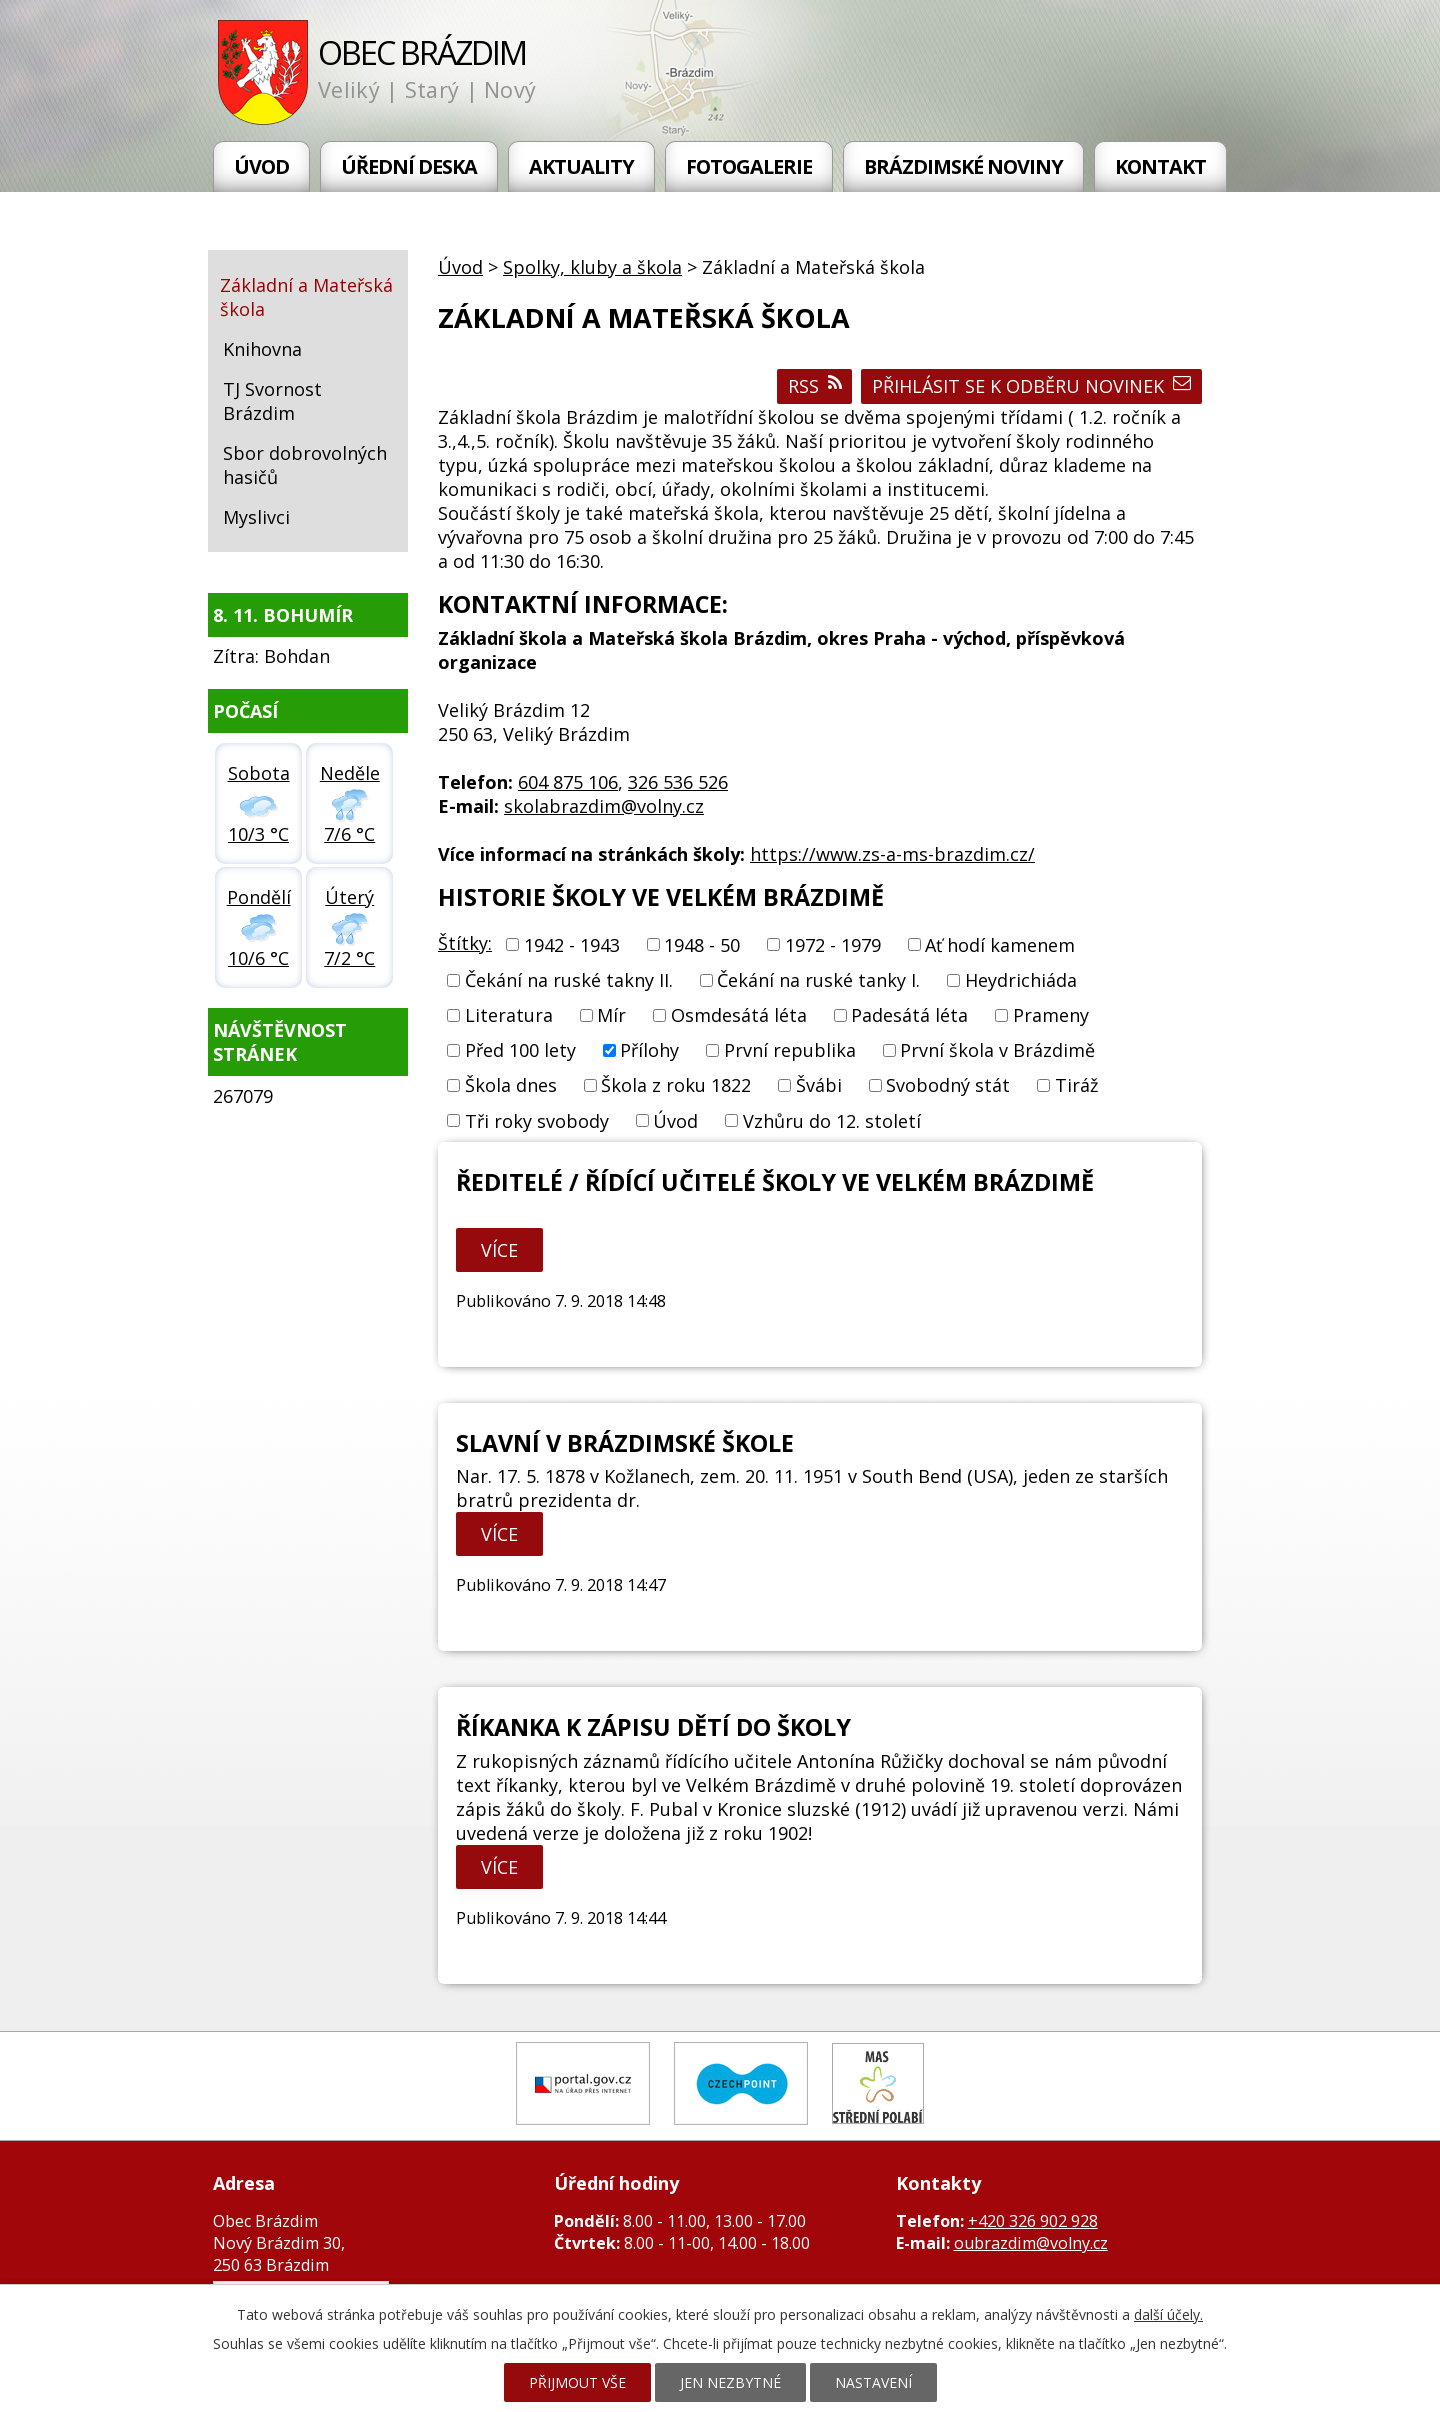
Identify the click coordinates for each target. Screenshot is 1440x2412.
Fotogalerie (749, 166)
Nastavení (873, 2382)
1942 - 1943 (572, 945)
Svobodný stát (948, 1086)
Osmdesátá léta (739, 1015)
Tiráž (1076, 1086)
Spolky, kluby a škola (592, 267)
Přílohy (649, 1050)
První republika (790, 1050)
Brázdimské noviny (963, 166)
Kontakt (1160, 166)
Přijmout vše (577, 2382)
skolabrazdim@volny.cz (604, 806)
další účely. (1168, 2314)
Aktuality (581, 166)
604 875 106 (568, 782)
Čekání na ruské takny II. (569, 980)
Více (499, 1250)
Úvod (261, 166)
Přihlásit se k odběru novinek (1031, 386)
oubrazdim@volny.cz (1031, 2243)
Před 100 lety (520, 1050)
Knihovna (262, 349)
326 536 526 (678, 782)
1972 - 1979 (833, 945)
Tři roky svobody (537, 1121)
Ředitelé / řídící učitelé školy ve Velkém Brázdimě (775, 1182)
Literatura (509, 1015)
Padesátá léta (909, 1015)
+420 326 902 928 (1033, 2221)
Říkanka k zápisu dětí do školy (653, 1727)
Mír (611, 1015)
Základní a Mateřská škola (306, 297)
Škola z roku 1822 (676, 1086)
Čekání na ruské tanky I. (818, 980)
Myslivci (256, 517)
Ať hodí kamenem (1000, 945)
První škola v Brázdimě (997, 1050)
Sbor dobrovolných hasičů (305, 465)
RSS (815, 386)
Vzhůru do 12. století (832, 1121)
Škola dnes (511, 1086)
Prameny (1051, 1015)
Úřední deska (409, 166)
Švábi (819, 1086)
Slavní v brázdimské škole (625, 1443)
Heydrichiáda (1021, 980)
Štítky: (465, 943)
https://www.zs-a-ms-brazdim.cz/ (892, 854)
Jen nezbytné (730, 2382)
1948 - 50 (702, 945)
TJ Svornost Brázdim (272, 401)
